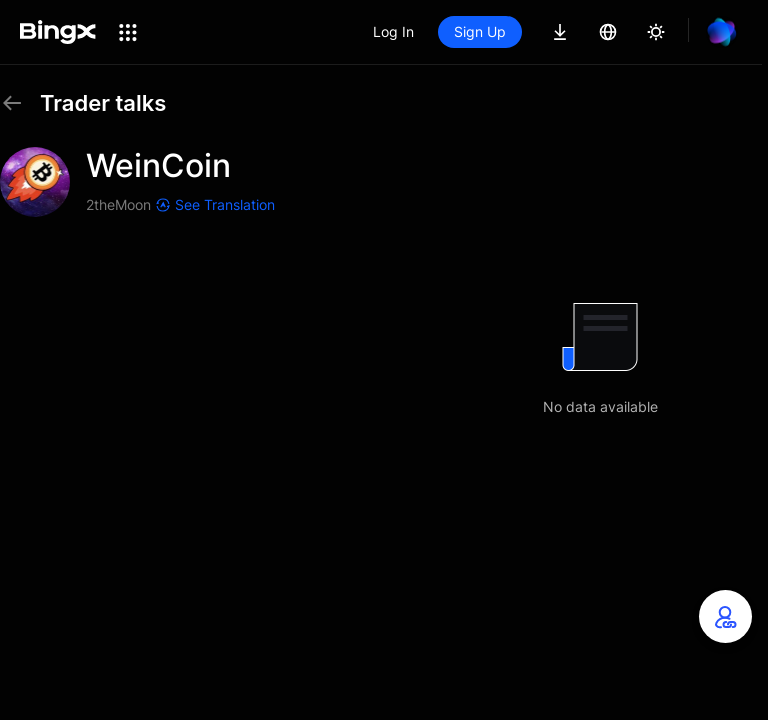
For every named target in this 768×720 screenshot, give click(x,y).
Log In (393, 31)
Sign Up (480, 31)
